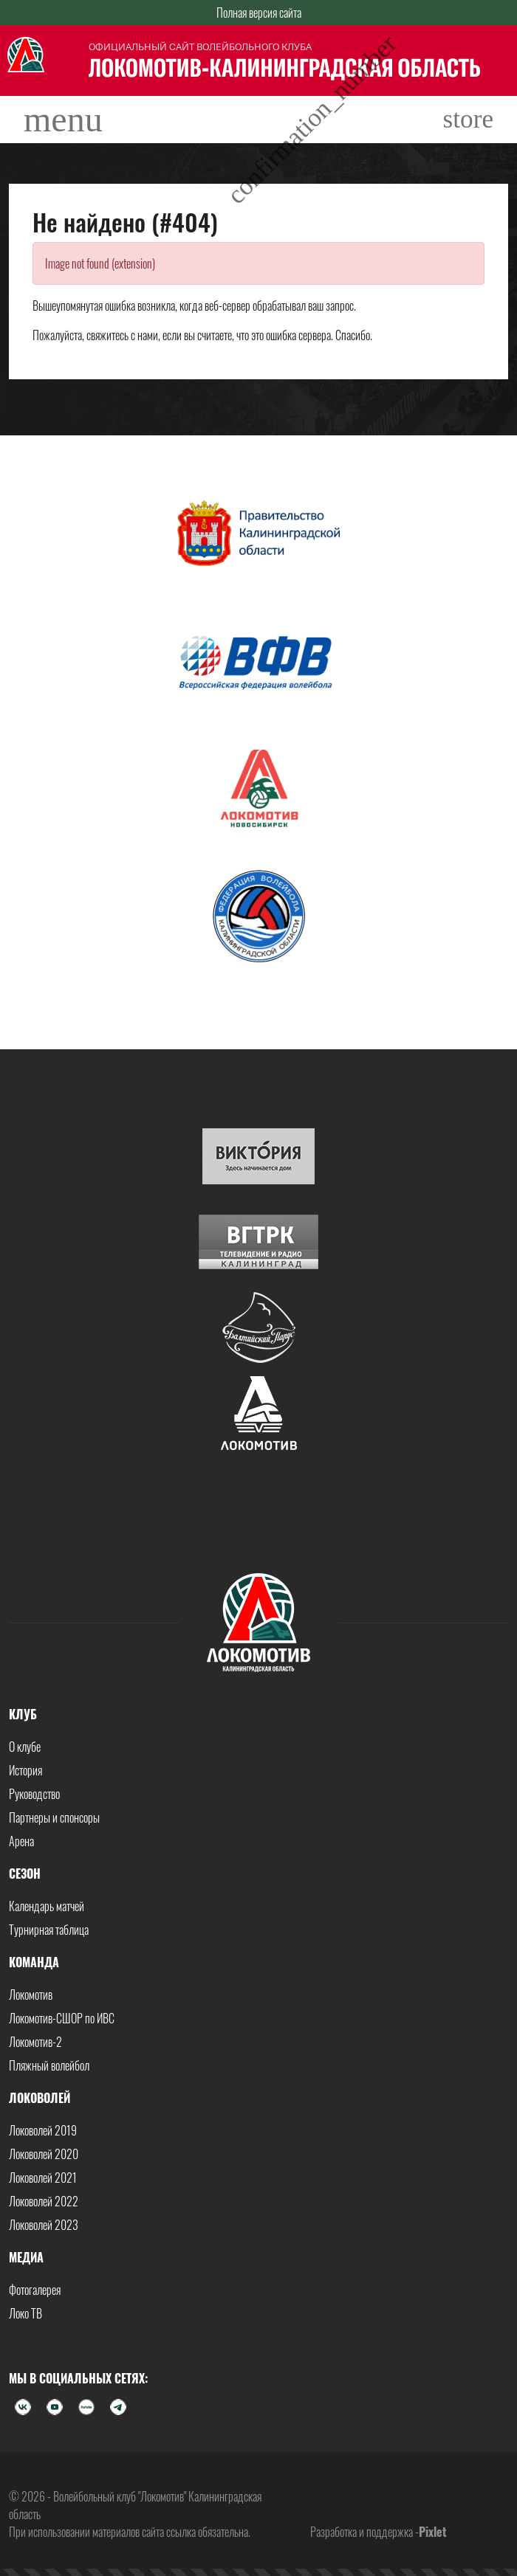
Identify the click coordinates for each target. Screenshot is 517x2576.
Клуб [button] (23, 1714)
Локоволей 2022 (43, 2201)
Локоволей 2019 (43, 2130)
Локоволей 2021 (43, 2177)
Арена (21, 1841)
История (25, 1770)
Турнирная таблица (49, 1929)
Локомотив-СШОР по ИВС (61, 2018)
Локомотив (30, 1994)
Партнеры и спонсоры (54, 1817)
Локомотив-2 (35, 2042)
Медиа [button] (26, 2257)
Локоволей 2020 (43, 2154)
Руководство (34, 1794)
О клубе (25, 1746)
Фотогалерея (35, 2290)
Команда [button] (34, 1962)
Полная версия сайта (258, 12)
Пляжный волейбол (49, 2065)
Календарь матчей (46, 1906)
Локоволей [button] (39, 2098)
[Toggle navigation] (63, 119)
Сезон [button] (25, 1873)
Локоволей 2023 (43, 2225)
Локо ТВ (25, 2313)
